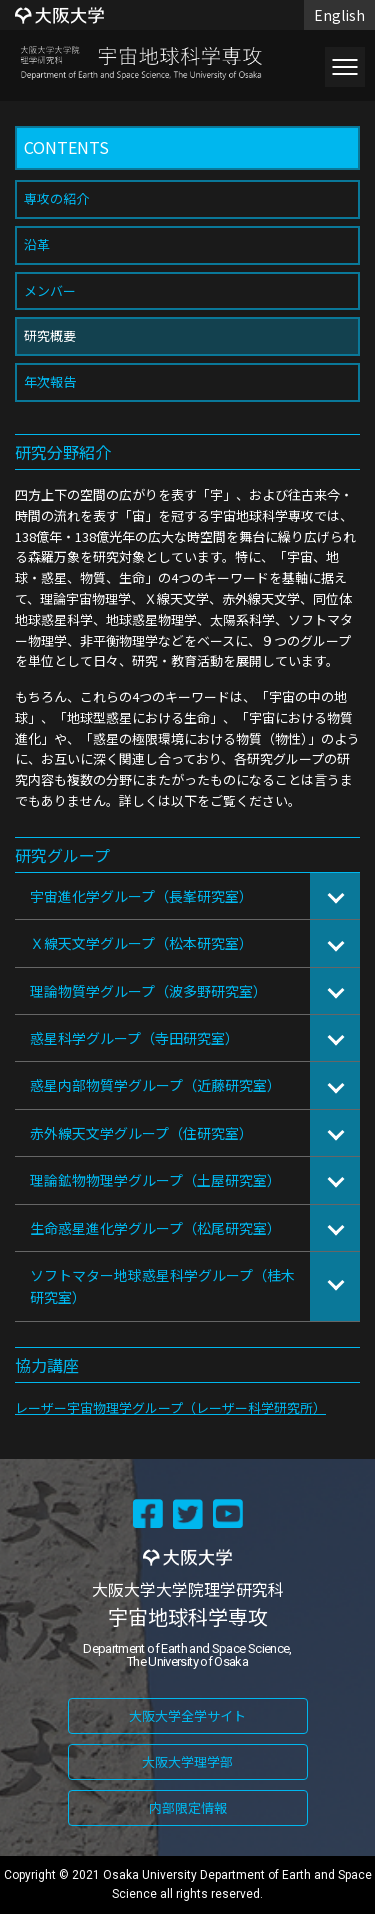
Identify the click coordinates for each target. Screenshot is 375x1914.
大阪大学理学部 (187, 1761)
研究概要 (50, 335)
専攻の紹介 (56, 198)
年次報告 (50, 381)
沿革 (37, 244)
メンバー (50, 290)
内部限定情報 (188, 1807)
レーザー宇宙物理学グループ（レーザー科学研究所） (170, 1407)
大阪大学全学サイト (187, 1715)
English (339, 15)
